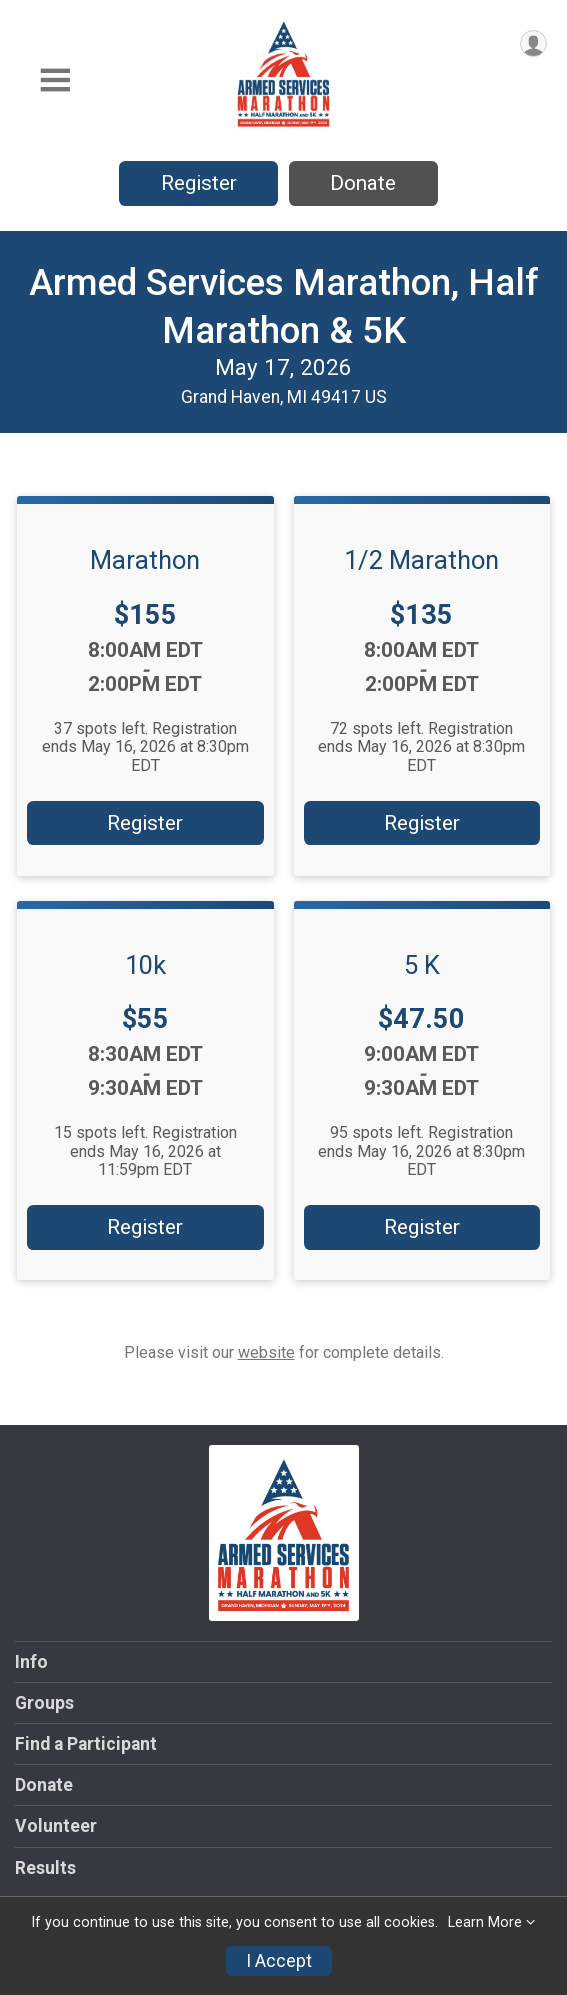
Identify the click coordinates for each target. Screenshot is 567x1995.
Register (199, 183)
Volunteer (56, 1826)
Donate (363, 183)
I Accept (279, 1961)
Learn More (485, 1922)
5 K (422, 965)
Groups (44, 1703)
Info (31, 1662)
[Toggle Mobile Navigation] (55, 80)
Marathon (145, 560)
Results (45, 1868)
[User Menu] (533, 43)
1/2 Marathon (421, 560)
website (266, 1352)
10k (145, 965)
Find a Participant (86, 1744)
